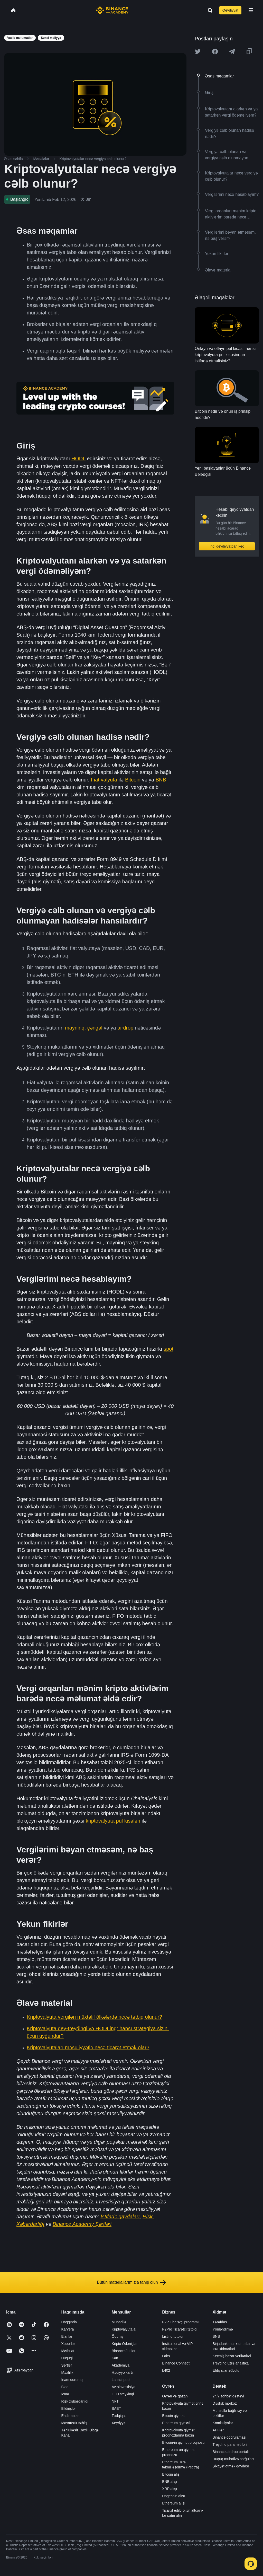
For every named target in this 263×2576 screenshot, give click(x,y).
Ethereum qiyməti (176, 2423)
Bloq (64, 2387)
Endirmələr (70, 2416)
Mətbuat (67, 2351)
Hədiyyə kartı (122, 2372)
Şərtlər (66, 2365)
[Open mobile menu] (251, 10)
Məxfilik (67, 2372)
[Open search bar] (208, 10)
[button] (251, 10)
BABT (116, 2408)
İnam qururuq (71, 2380)
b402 (166, 2370)
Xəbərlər (68, 2344)
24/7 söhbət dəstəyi (228, 2396)
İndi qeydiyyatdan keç (227, 546)
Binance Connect (176, 2363)
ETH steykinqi (123, 2394)
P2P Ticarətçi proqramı (180, 2322)
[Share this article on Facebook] (215, 51)
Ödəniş (117, 2336)
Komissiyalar (223, 2423)
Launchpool (121, 2380)
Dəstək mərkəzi (225, 2403)
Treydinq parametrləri (230, 2444)
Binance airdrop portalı (231, 2452)
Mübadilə (119, 2322)
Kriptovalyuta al (124, 2329)
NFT (115, 2401)
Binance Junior (124, 2351)
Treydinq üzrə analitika (231, 2363)
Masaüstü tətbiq (74, 2423)
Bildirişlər (68, 2408)
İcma (65, 2394)
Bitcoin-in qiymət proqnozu (183, 2442)
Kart (115, 2358)
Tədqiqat (119, 2416)
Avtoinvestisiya (123, 2387)
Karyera (67, 2329)
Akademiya (120, 2365)
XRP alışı (169, 2489)
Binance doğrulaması (230, 2437)
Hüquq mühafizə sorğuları (233, 2459)
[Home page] (112, 10)
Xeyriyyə (119, 2423)
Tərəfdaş (220, 2322)
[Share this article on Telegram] (232, 51)
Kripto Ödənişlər (125, 2344)
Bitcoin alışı (171, 2474)
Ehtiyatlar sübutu (226, 2370)
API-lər (218, 2430)
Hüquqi (66, 2358)
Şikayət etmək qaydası (231, 2466)
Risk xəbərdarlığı (74, 2401)
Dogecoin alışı (173, 2496)
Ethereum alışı (173, 2503)
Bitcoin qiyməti (173, 2416)
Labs (166, 2356)
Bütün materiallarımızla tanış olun (131, 2282)
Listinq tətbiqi (172, 2336)
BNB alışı (169, 2482)
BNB (216, 2336)
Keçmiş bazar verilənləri (232, 2356)
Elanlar (66, 2336)
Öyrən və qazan (174, 2396)
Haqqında (69, 2322)
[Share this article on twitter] (198, 51)
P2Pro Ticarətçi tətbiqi (179, 2329)
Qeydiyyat (230, 10)
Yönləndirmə (223, 2329)
